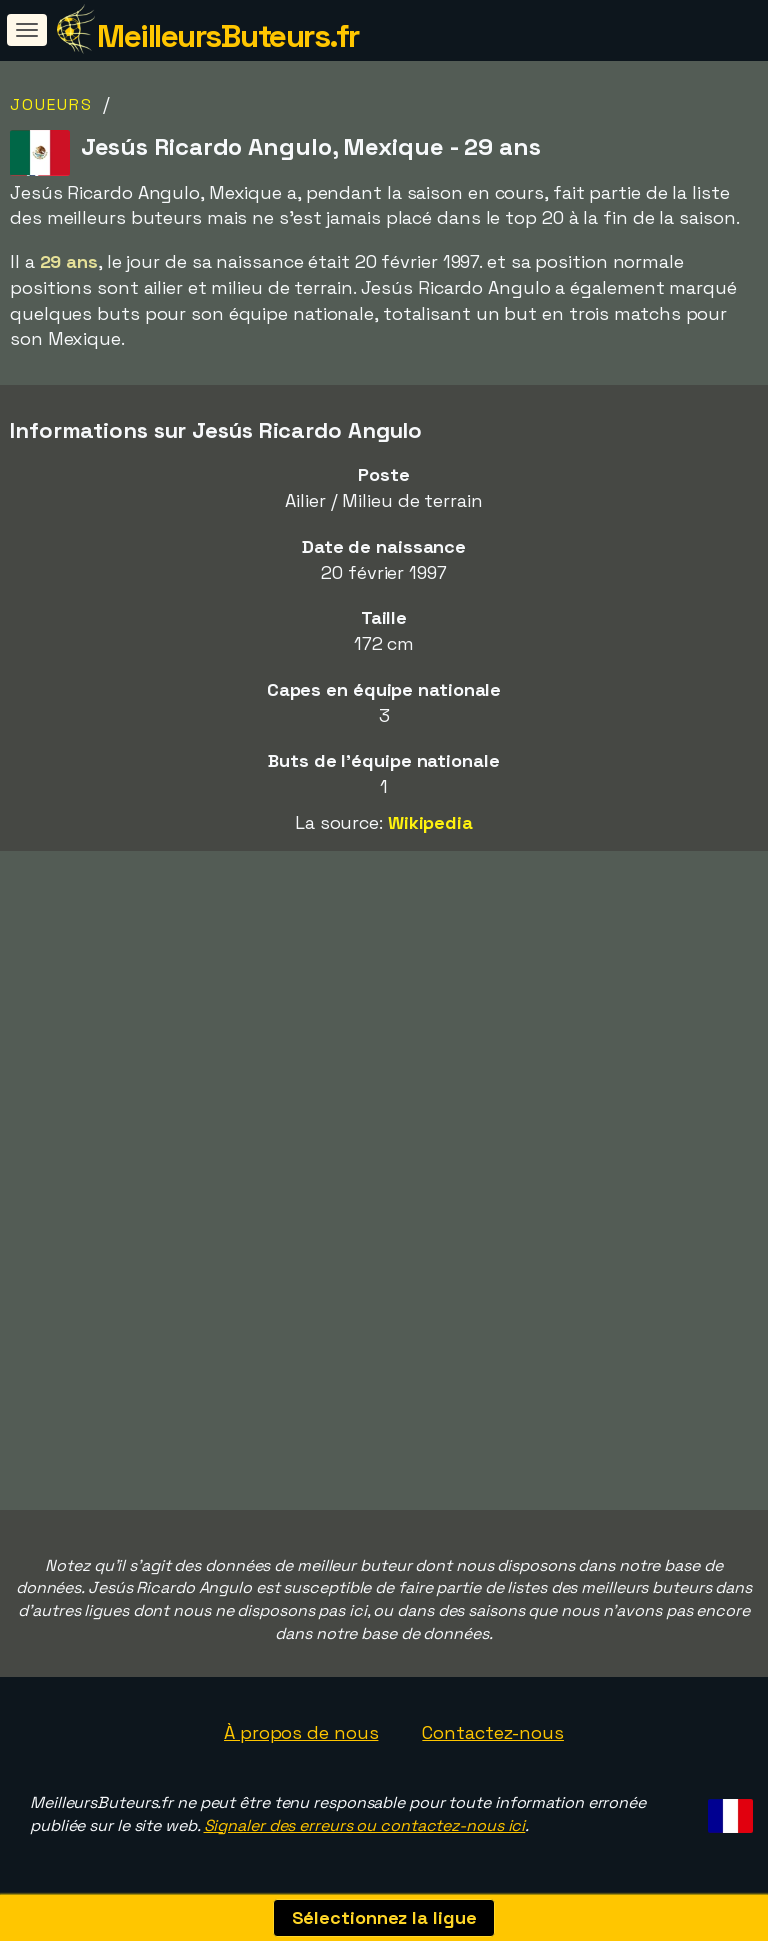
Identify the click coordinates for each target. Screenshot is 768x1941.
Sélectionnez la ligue (384, 1917)
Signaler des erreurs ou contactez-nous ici (365, 1825)
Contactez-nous (493, 1732)
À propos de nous (301, 1732)
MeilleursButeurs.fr (228, 36)
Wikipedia (430, 822)
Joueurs (51, 104)
